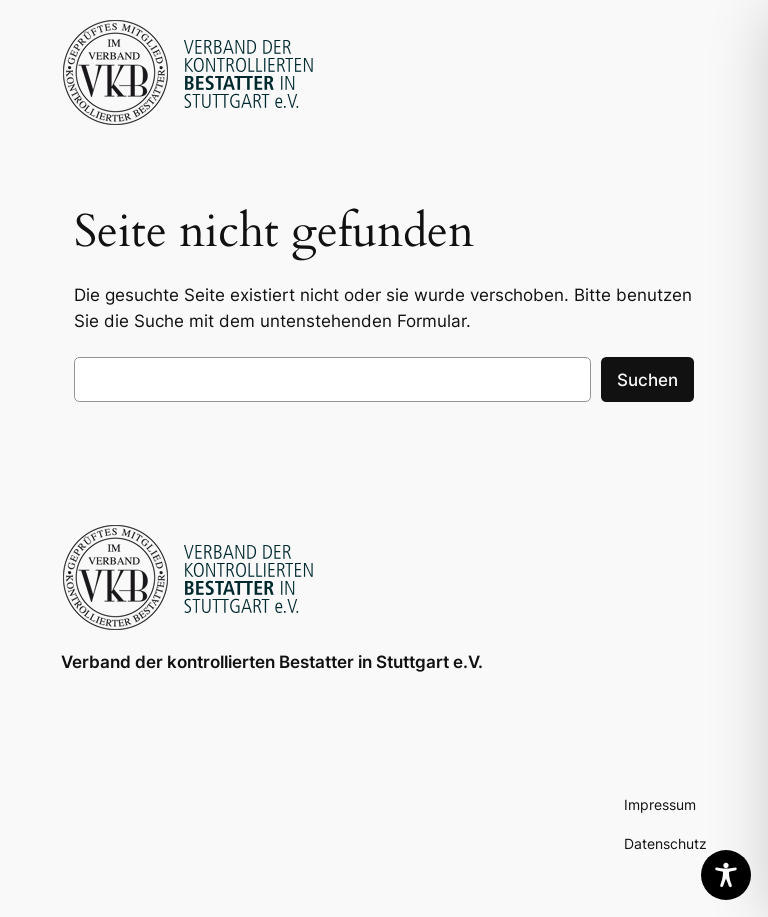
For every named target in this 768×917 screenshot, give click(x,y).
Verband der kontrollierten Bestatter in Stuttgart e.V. (272, 662)
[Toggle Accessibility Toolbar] (726, 875)
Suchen (647, 380)
